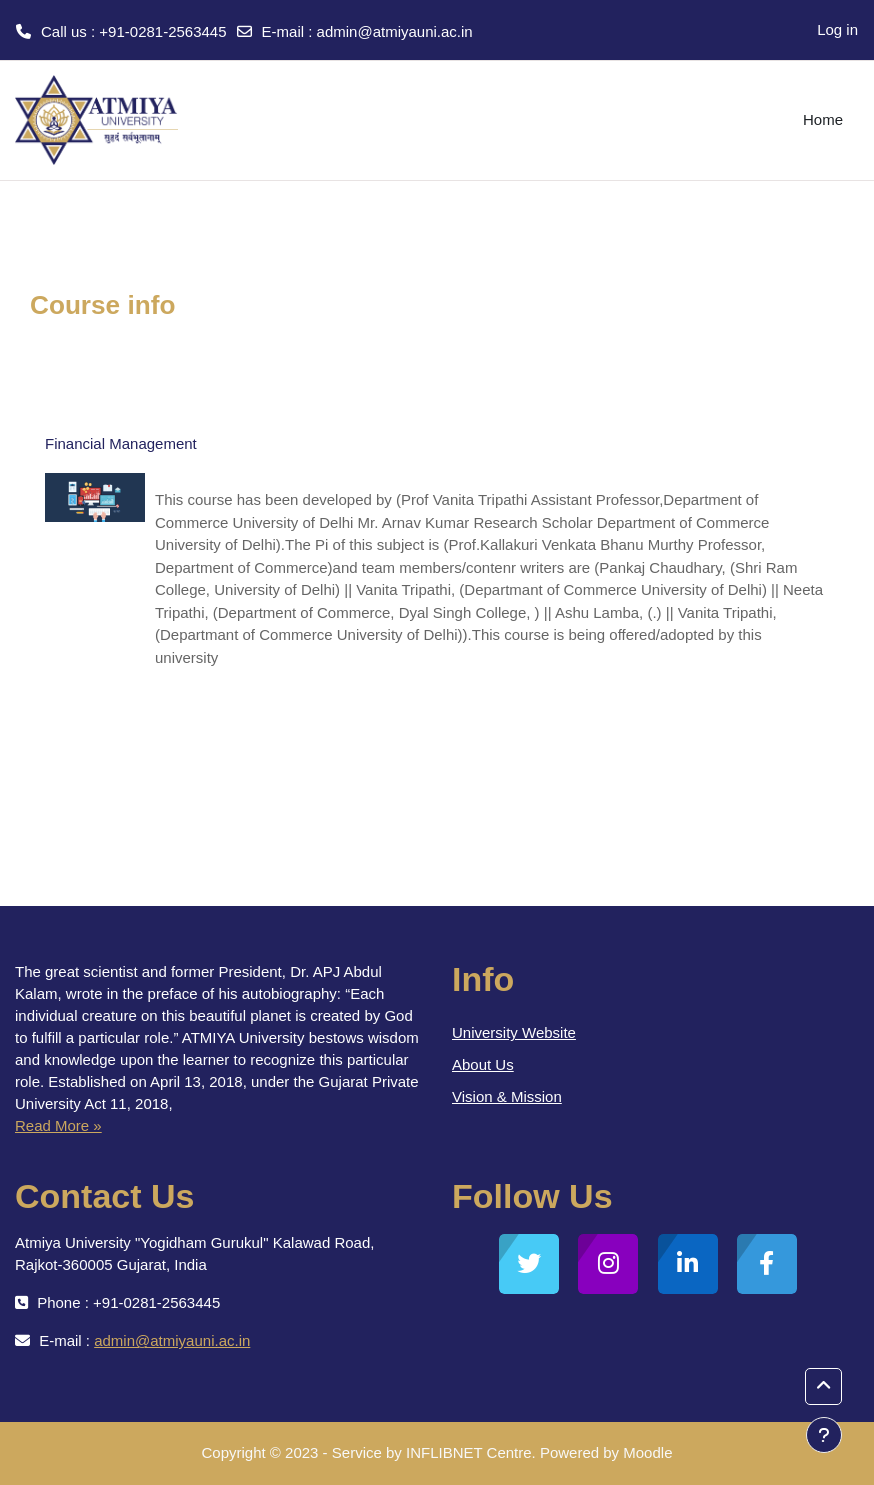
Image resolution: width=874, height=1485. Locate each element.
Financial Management (121, 443)
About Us (483, 1064)
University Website (514, 1032)
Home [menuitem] (823, 119)
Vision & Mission (507, 1096)
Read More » (58, 1125)
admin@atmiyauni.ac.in (395, 31)
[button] (823, 1386)
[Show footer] (824, 1435)
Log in (837, 29)
